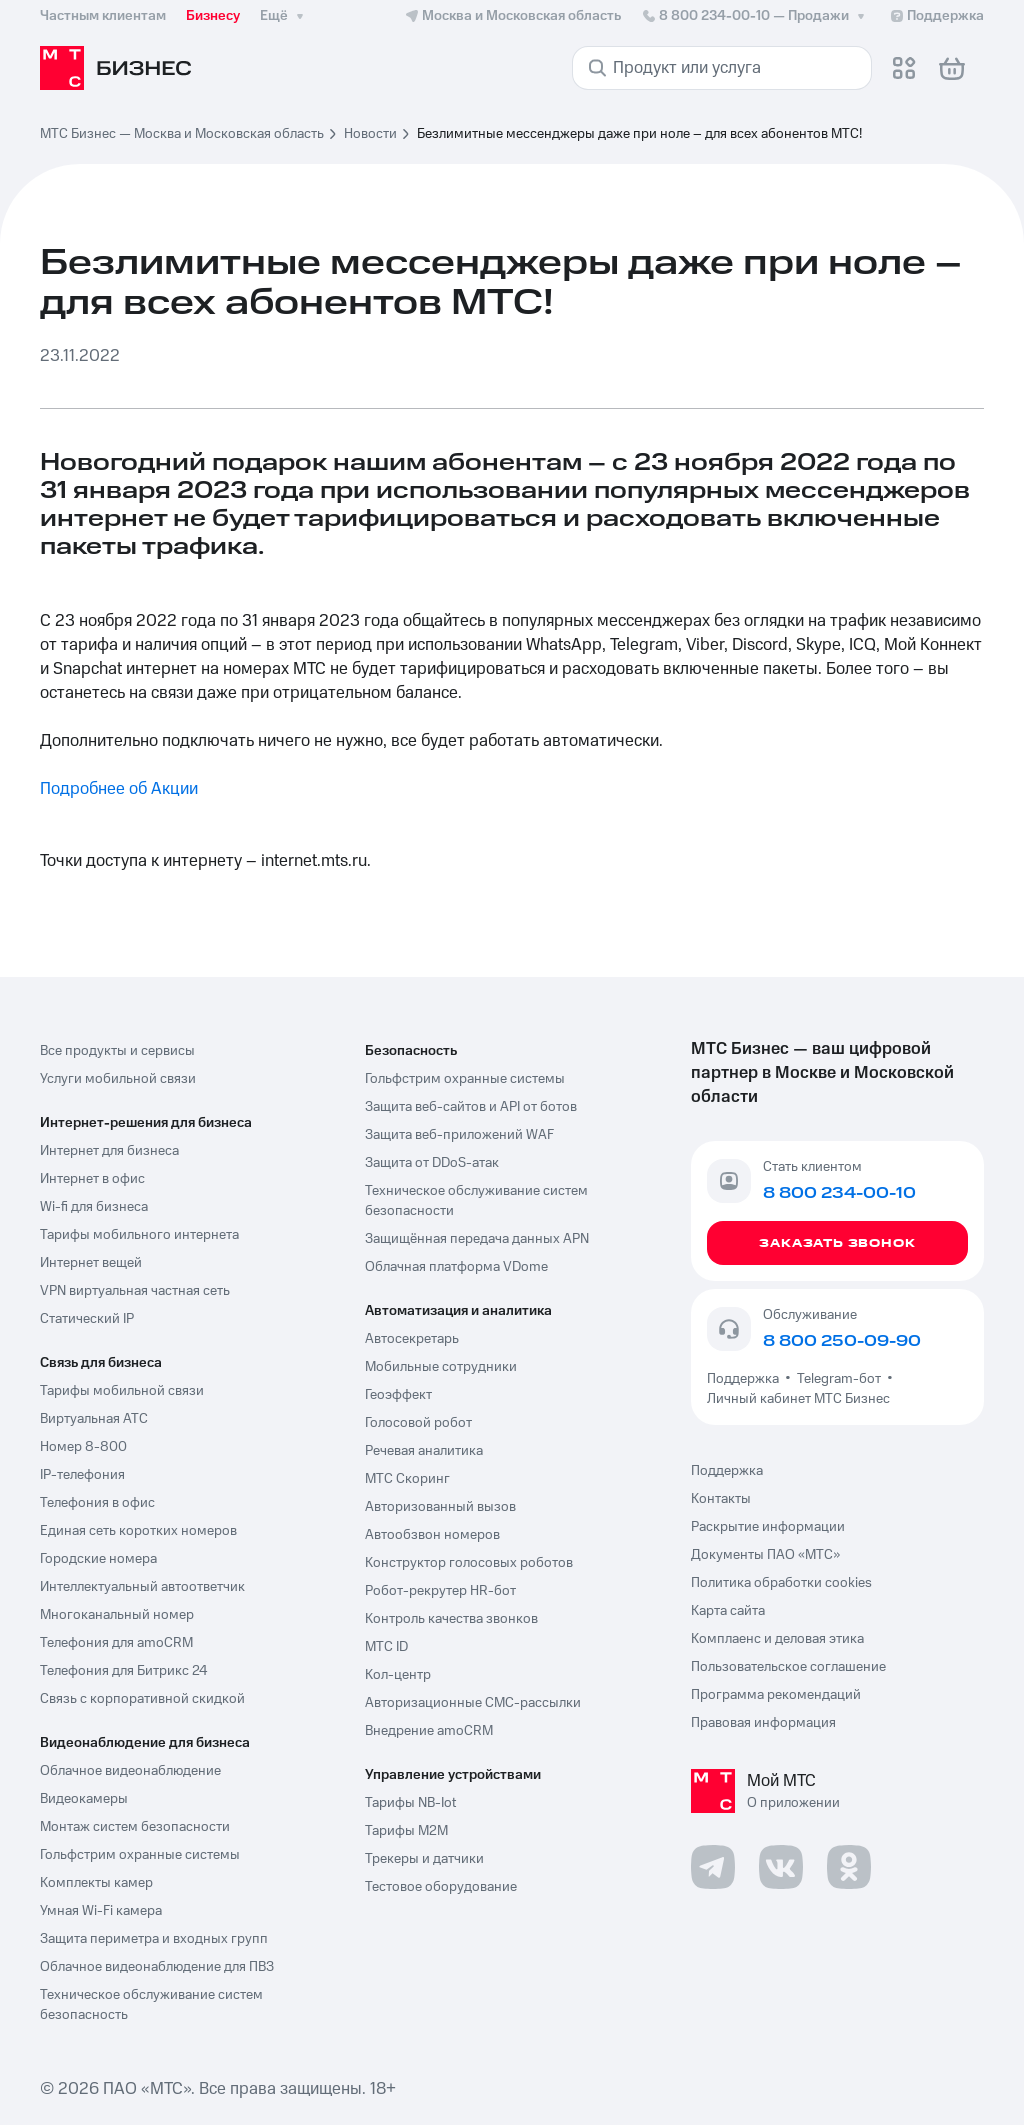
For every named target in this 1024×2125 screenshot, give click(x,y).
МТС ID (386, 1647)
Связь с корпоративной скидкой (142, 1699)
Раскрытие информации (768, 1527)
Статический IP (87, 1319)
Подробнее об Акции (119, 789)
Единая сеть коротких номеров (138, 1531)
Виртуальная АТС (94, 1419)
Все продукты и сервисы (117, 1051)
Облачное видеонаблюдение (130, 1771)
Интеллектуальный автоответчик (142, 1587)
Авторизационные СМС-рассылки (473, 1703)
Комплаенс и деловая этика (777, 1639)
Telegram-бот (839, 1379)
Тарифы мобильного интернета (139, 1235)
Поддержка (746, 1379)
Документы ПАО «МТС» (765, 1555)
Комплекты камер (96, 1883)
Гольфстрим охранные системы (140, 1855)
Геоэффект (398, 1395)
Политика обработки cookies (781, 1583)
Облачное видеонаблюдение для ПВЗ (157, 1967)
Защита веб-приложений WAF (459, 1135)
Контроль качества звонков (451, 1619)
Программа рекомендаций (776, 1695)
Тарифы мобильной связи (122, 1391)
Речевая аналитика (424, 1451)
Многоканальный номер (117, 1615)
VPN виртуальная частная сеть (135, 1291)
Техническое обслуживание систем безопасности (476, 1201)
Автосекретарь (412, 1339)
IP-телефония (82, 1475)
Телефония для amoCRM (116, 1643)
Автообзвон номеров (432, 1535)
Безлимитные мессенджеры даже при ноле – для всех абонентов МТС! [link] (639, 134)
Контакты (721, 1499)
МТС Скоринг (407, 1479)
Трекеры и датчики (424, 1859)
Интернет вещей (91, 1263)
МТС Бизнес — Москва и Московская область (182, 134)
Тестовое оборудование (441, 1887)
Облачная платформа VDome (456, 1267)
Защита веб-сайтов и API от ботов (471, 1107)
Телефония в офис (97, 1503)
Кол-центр (398, 1675)
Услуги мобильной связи (118, 1079)
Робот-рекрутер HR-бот (440, 1591)
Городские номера (98, 1559)
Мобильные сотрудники (441, 1367)
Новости (370, 134)
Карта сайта (728, 1611)
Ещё (284, 16)
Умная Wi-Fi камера (101, 1911)
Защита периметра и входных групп (154, 1939)
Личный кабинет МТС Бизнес (798, 1399)
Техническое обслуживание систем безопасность (151, 2005)
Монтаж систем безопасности (135, 1827)
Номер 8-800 (83, 1447)
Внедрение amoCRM (429, 1731)
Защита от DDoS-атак (432, 1163)
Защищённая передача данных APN (477, 1239)
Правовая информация (763, 1723)
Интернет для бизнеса (109, 1151)
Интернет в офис (92, 1179)
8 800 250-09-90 (842, 1341)
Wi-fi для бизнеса (94, 1207)
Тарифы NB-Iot (410, 1803)
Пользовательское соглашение (788, 1667)
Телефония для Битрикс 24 (124, 1671)
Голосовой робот (418, 1423)
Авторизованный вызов (440, 1507)
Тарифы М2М (406, 1831)
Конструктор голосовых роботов (469, 1563)
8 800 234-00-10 (755, 16)
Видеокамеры (84, 1799)
